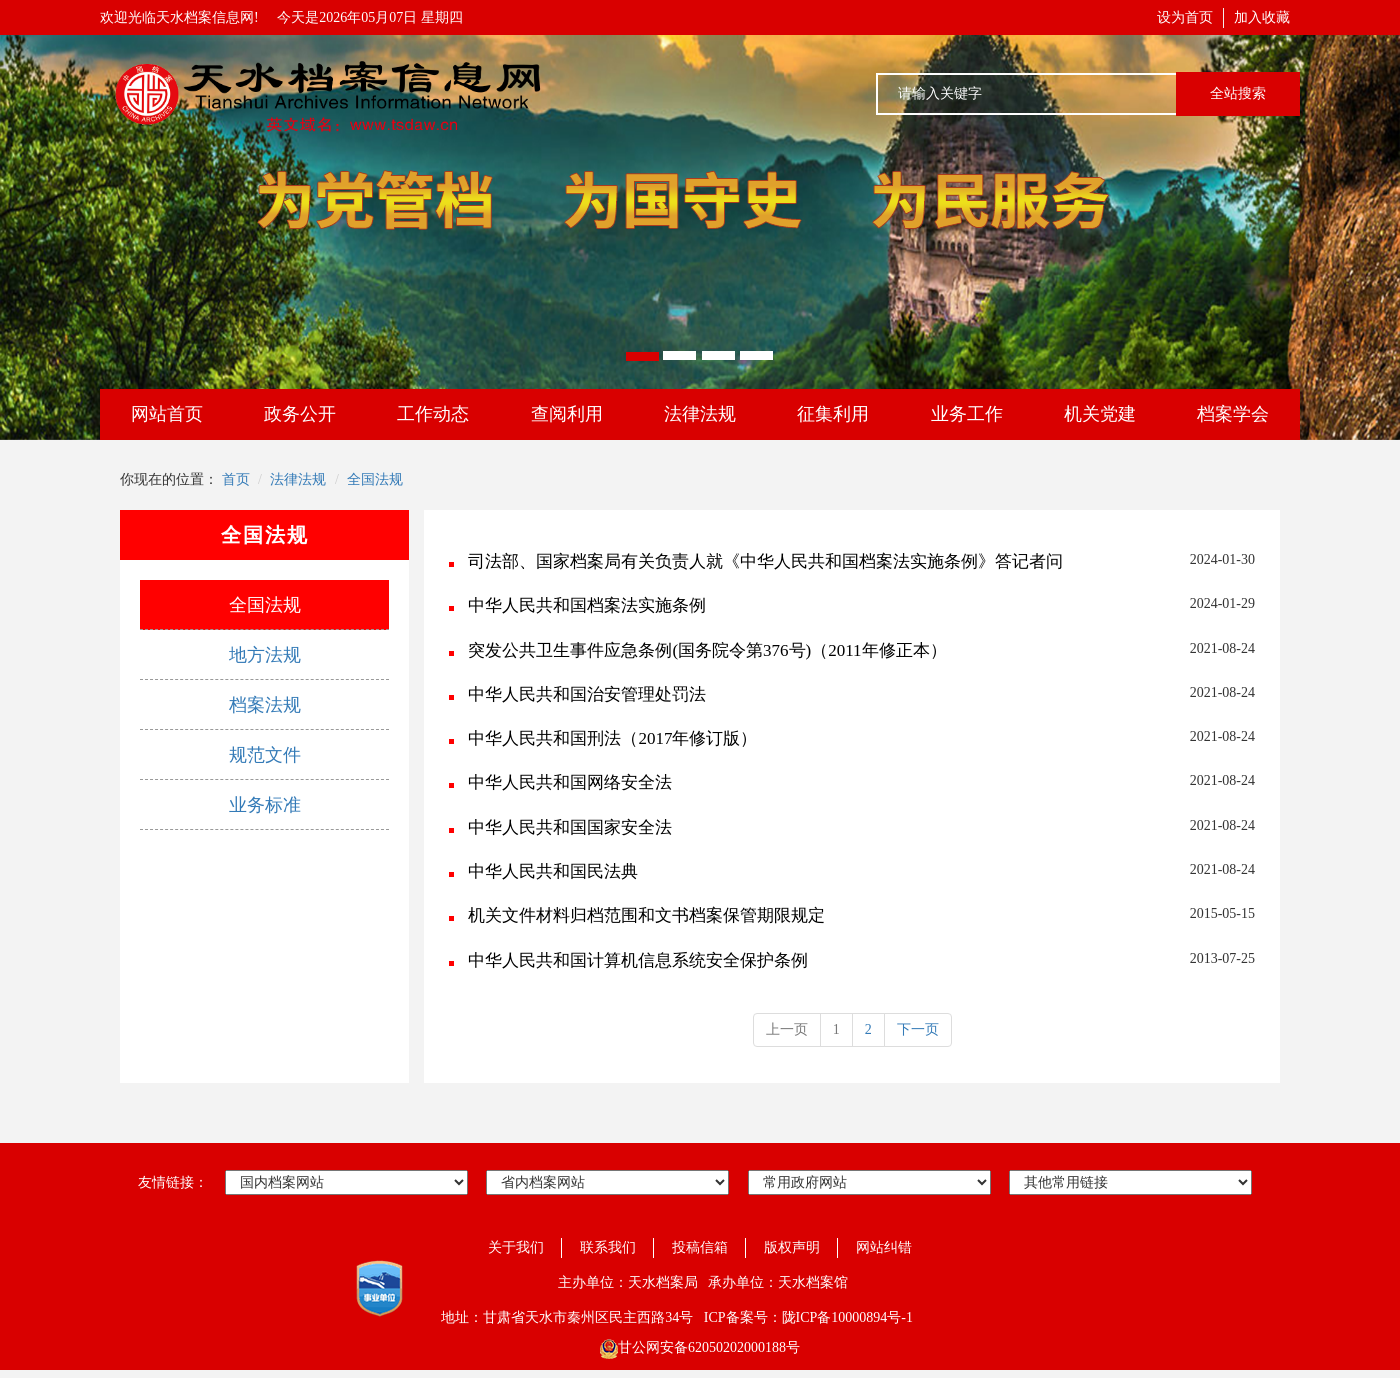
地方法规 (265, 655)
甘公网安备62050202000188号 (700, 1347)
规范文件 (265, 755)
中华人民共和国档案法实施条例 (587, 605)
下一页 (918, 1029)
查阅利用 (567, 414)
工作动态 (433, 414)
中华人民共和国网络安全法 (570, 782)
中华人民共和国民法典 (553, 871)
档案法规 (265, 705)
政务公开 (300, 414)
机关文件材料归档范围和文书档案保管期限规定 (646, 915)
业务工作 (967, 414)
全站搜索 (1238, 93)
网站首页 (167, 414)
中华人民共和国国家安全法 (570, 827)
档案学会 (1233, 414)
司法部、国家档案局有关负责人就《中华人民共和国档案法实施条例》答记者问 (765, 561)
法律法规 (700, 414)
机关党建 (1100, 414)
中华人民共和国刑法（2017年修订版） (612, 738)
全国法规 (375, 479)
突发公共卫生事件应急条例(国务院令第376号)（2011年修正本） (707, 650)
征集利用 (833, 414)
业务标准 (265, 805)
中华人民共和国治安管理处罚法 (587, 694)
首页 (236, 479)
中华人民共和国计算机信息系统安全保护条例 (638, 960)
